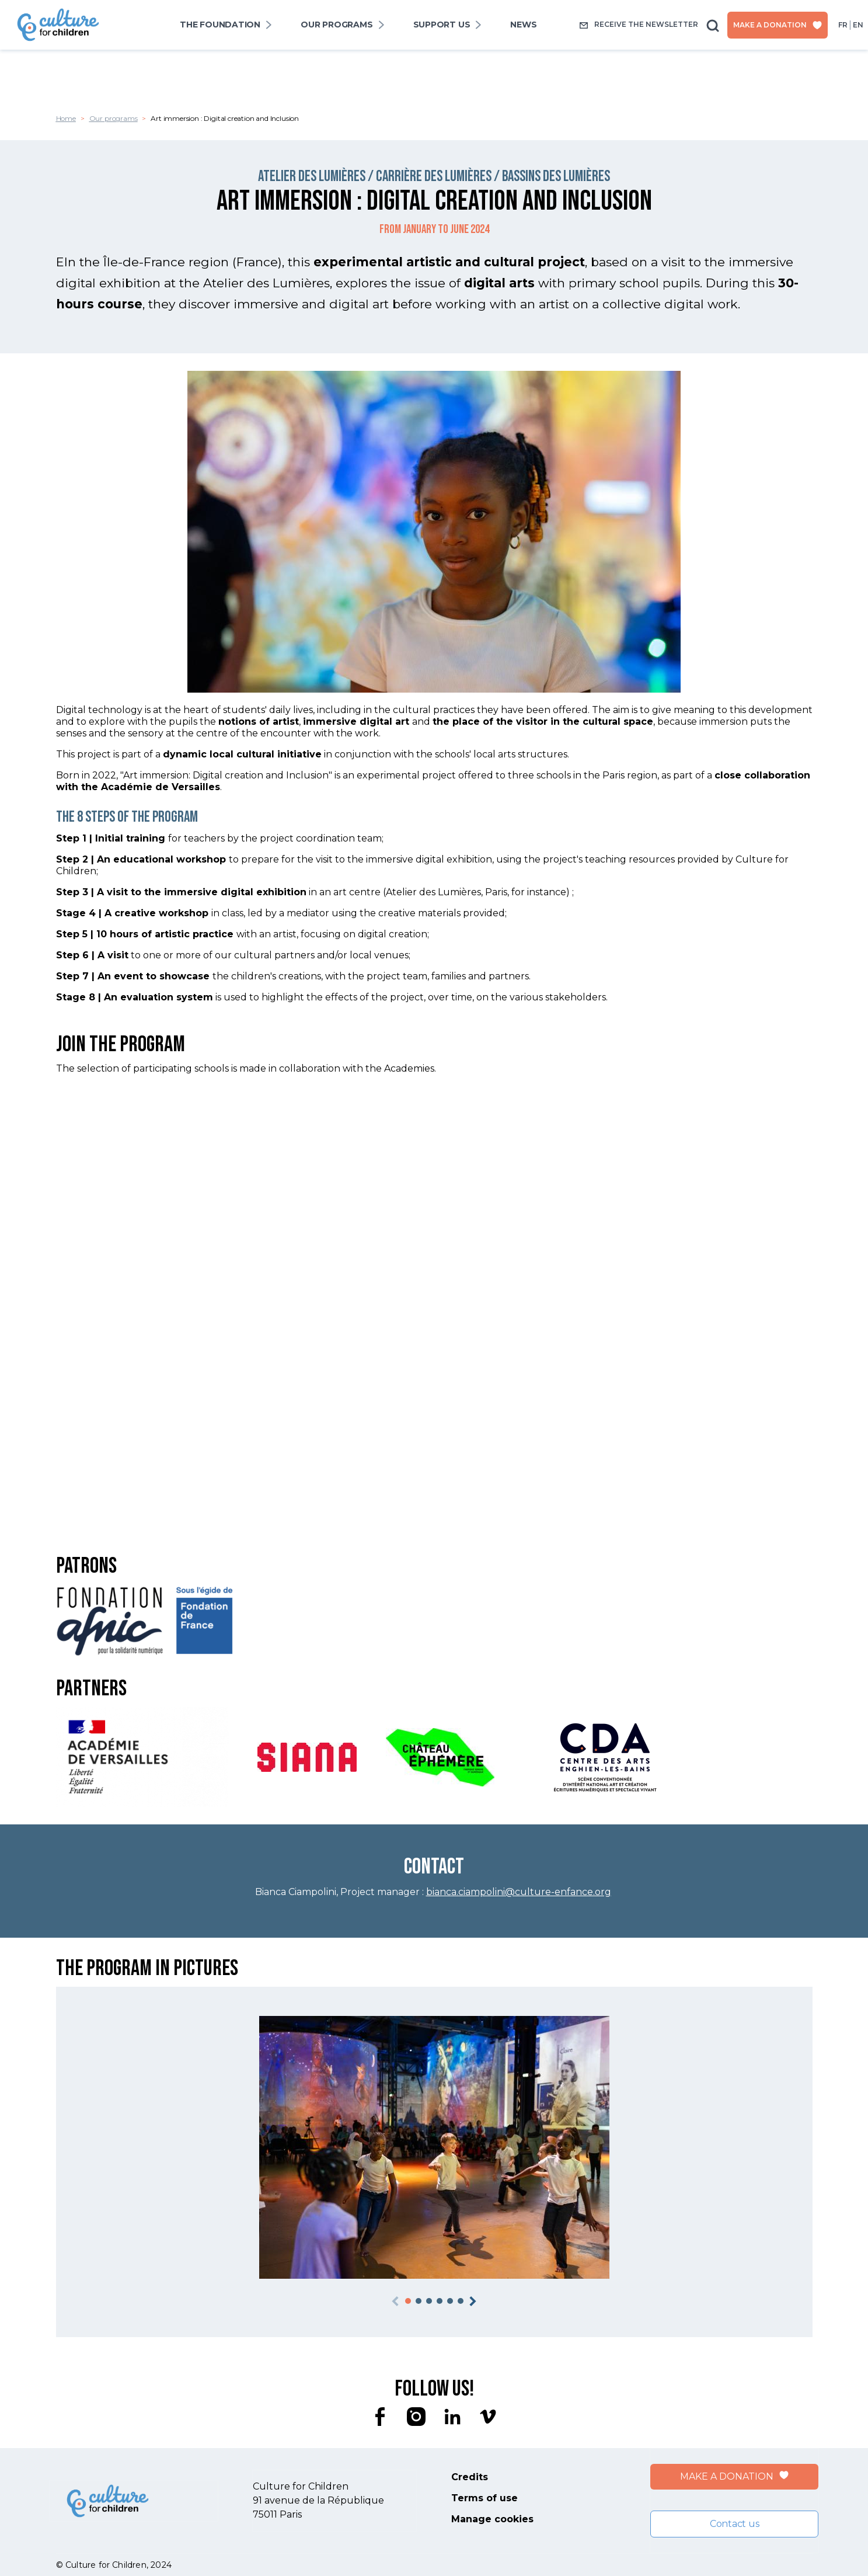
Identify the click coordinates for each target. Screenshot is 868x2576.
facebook (380, 2416)
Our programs (336, 25)
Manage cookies (492, 2519)
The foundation (220, 25)
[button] (408, 2301)
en (858, 24)
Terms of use (484, 2498)
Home (66, 118)
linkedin (452, 2416)
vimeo (488, 2416)
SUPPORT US (441, 25)
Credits (469, 2477)
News (523, 25)
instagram (416, 2416)
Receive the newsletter (638, 25)
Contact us (734, 2523)
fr (843, 24)
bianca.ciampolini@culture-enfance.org (518, 1891)
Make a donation (777, 25)
